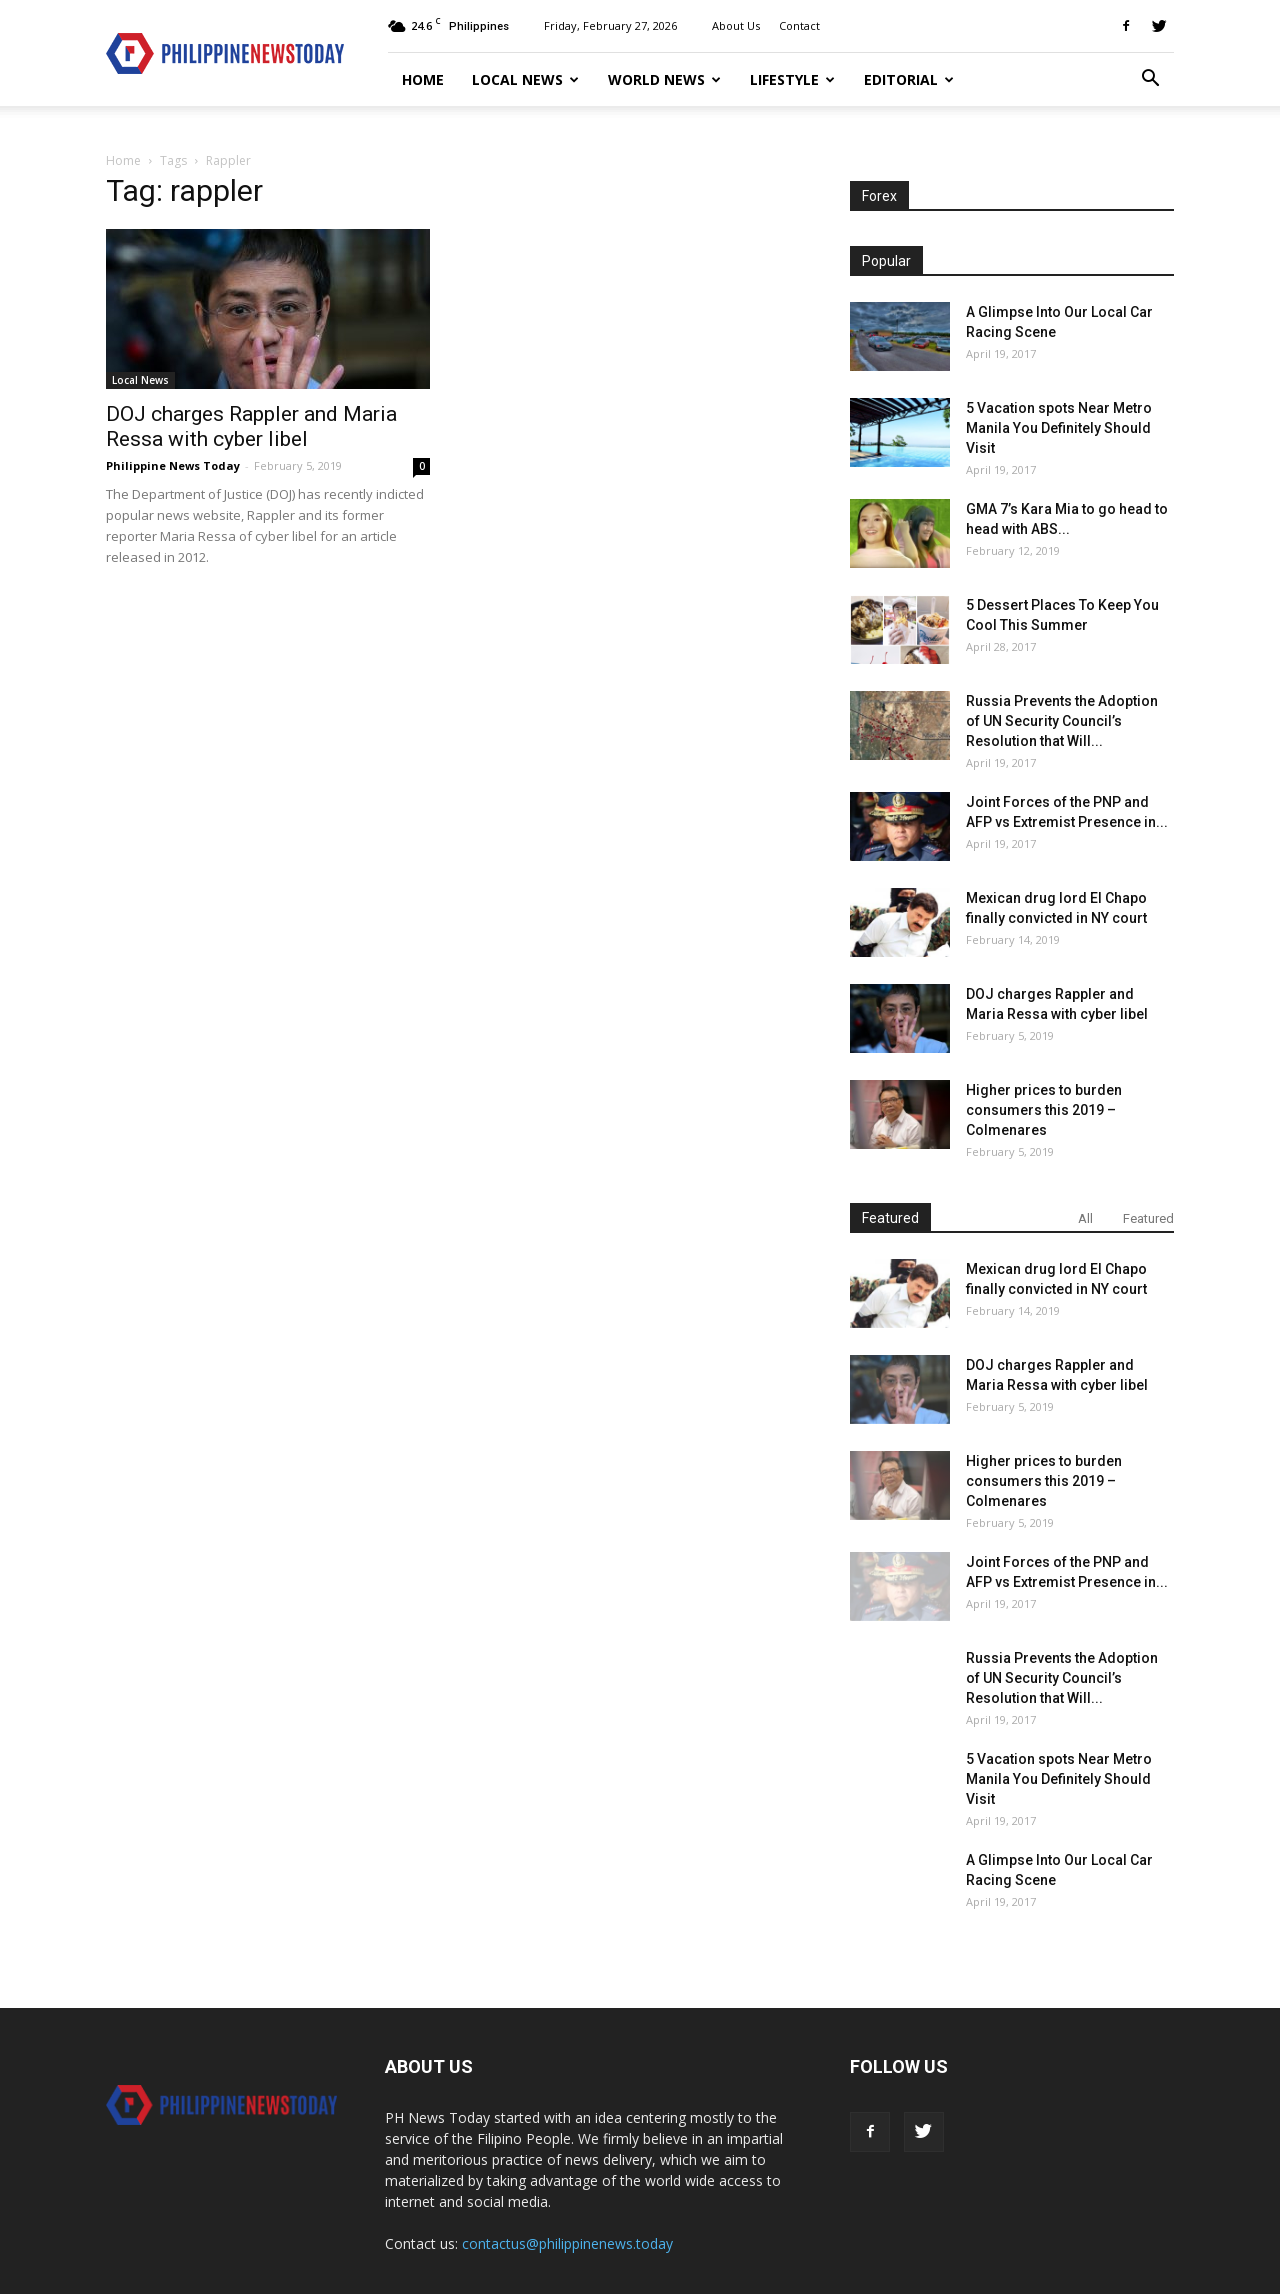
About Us (736, 25)
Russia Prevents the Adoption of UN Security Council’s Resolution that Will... (1062, 721)
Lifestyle (792, 79)
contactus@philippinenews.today (567, 2243)
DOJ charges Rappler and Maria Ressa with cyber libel (251, 426)
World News (664, 79)
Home (423, 79)
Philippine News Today (173, 465)
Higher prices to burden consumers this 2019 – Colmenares (1044, 1110)
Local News (525, 79)
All (1085, 1218)
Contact (799, 25)
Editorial (909, 79)
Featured (1148, 1218)
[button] (1150, 80)
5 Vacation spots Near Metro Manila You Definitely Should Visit (1059, 428)
